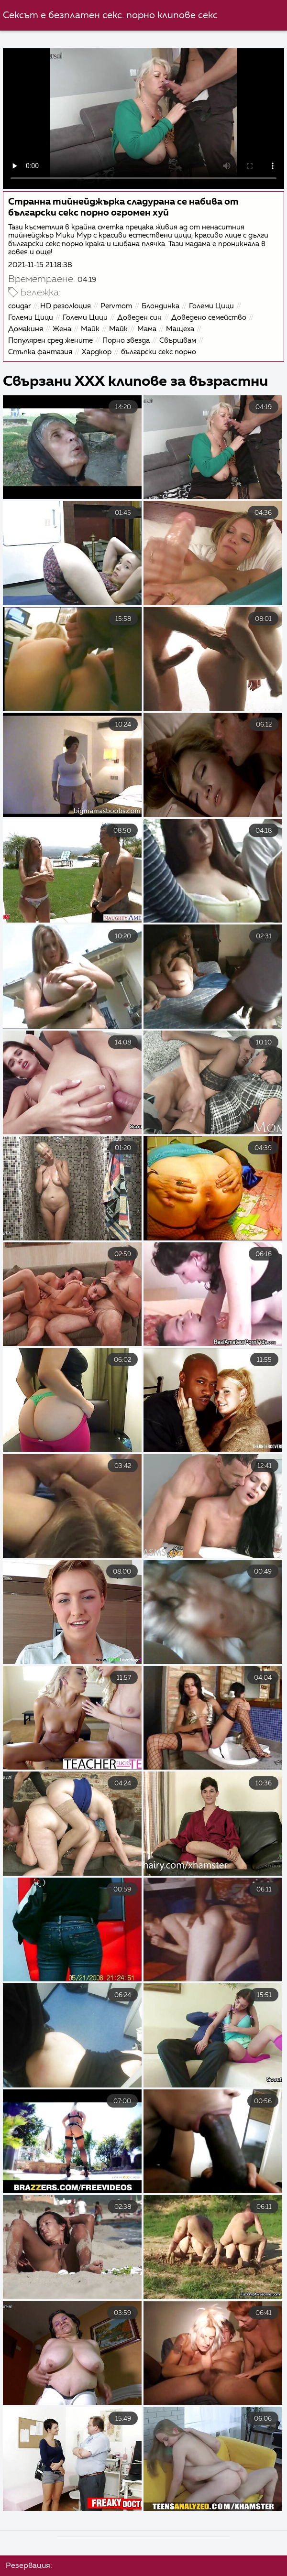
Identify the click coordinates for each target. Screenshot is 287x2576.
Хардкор (96, 352)
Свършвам (177, 340)
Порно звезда (126, 340)
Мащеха (180, 329)
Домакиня (25, 329)
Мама (146, 329)
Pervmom (116, 306)
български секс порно (158, 352)
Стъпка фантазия (40, 352)
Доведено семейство (208, 317)
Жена (62, 329)
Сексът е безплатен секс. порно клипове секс (110, 16)
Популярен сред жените (50, 340)
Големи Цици (211, 306)
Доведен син (139, 317)
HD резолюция (65, 306)
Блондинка (160, 306)
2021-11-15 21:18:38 (40, 265)
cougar (19, 306)
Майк (90, 329)
